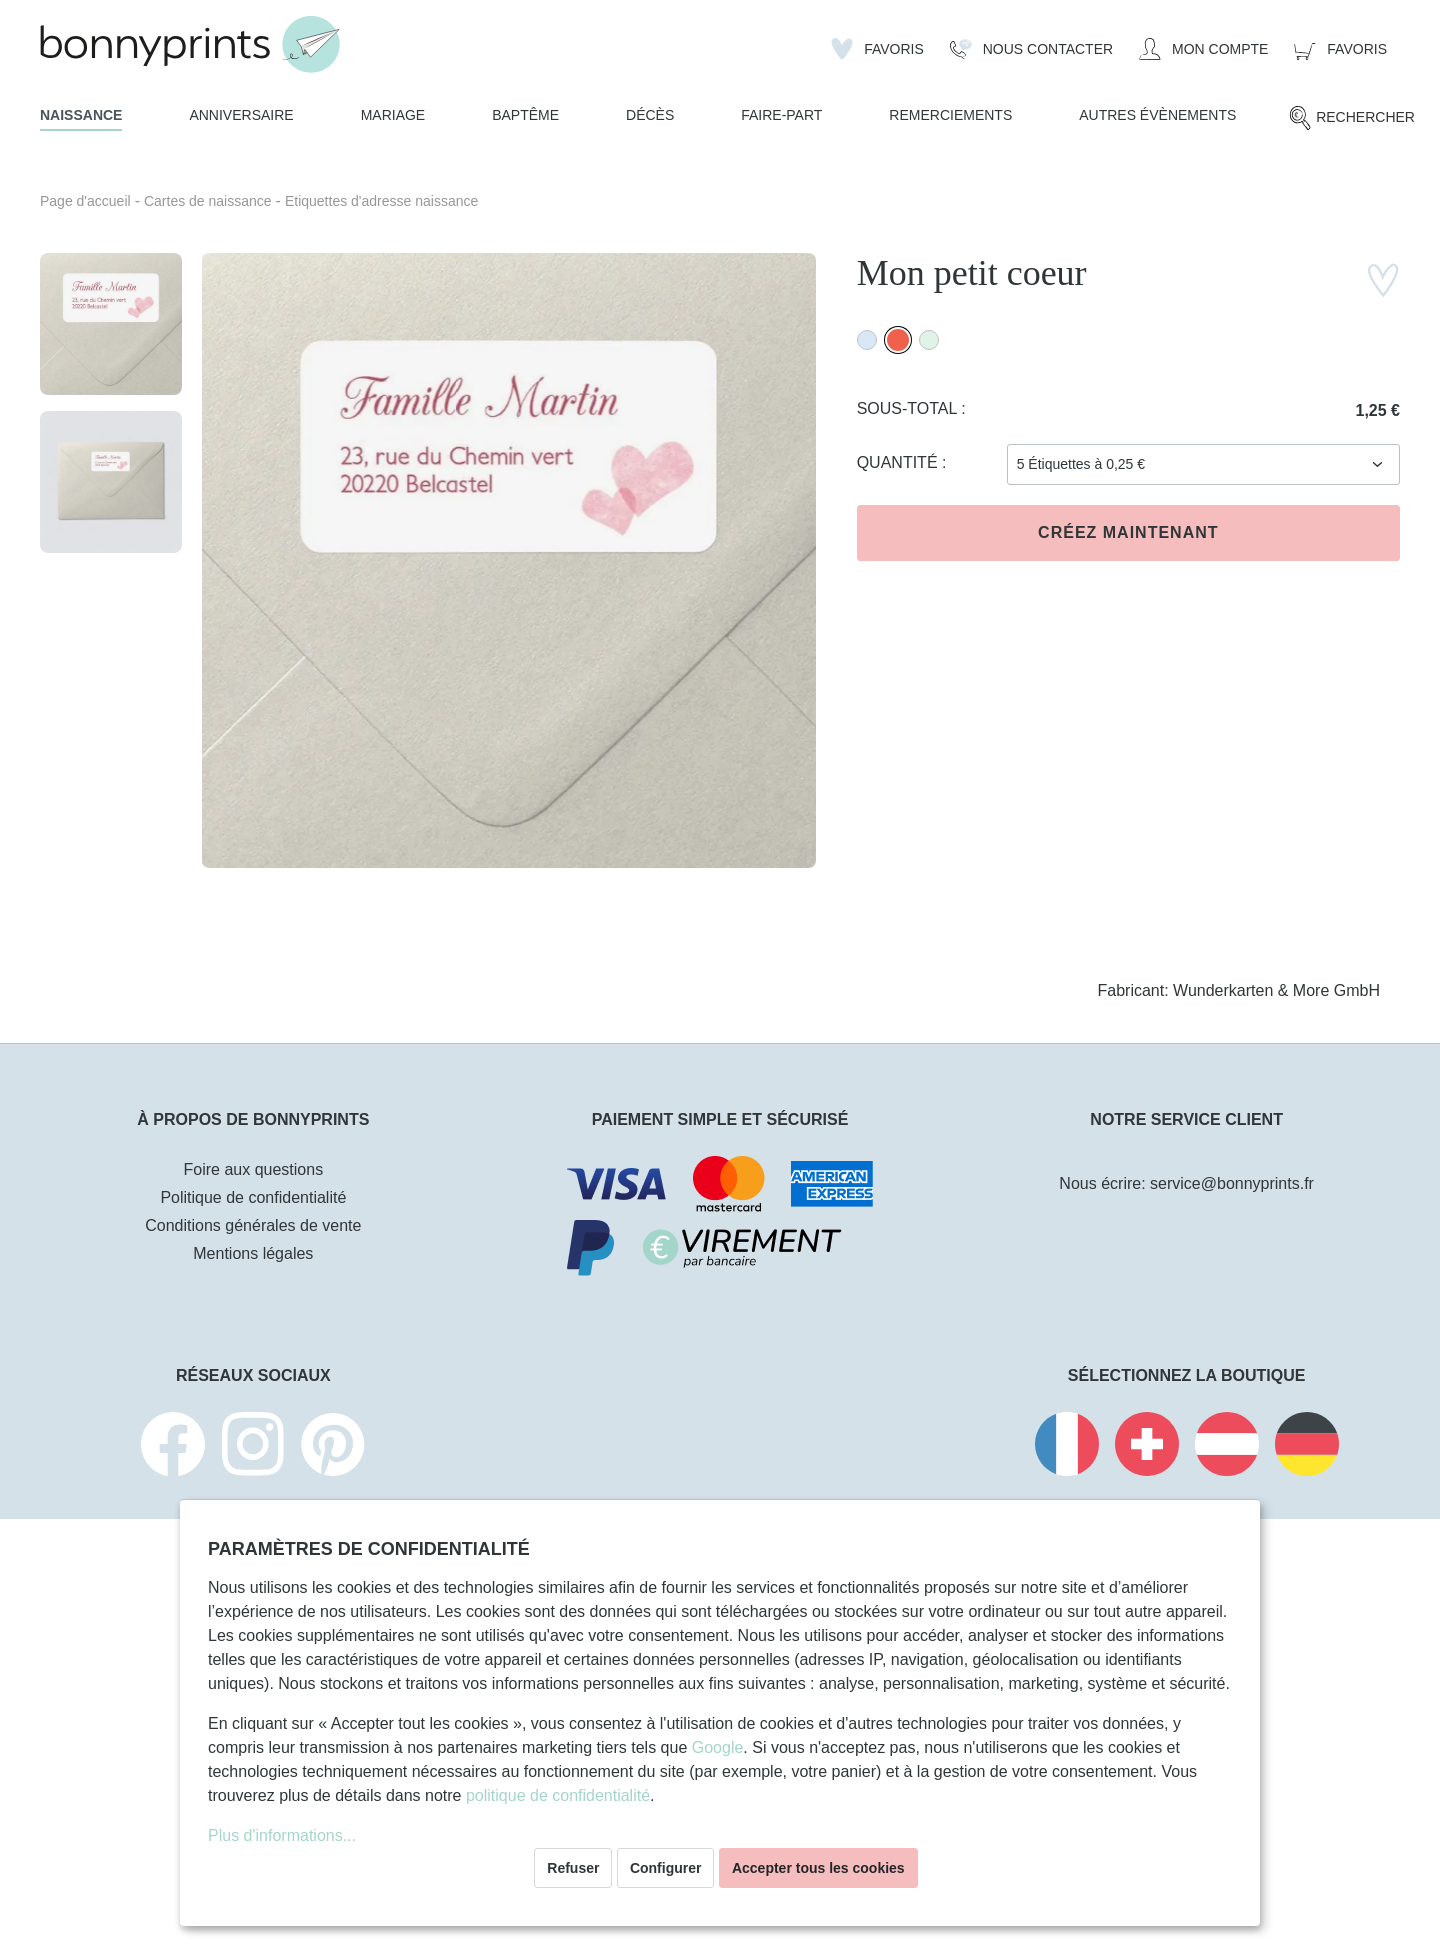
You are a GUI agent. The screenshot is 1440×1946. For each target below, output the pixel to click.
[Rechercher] (1351, 118)
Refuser (573, 1868)
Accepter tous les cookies (818, 1868)
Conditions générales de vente (253, 1225)
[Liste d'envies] (877, 49)
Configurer (666, 1868)
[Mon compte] (1203, 49)
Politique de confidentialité (253, 1197)
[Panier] (1340, 49)
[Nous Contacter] (1031, 49)
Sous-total (909, 408)
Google (718, 1747)
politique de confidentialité (558, 1795)
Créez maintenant (1128, 532)
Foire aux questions (254, 1169)
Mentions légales (253, 1253)
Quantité (899, 462)
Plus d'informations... (282, 1835)
